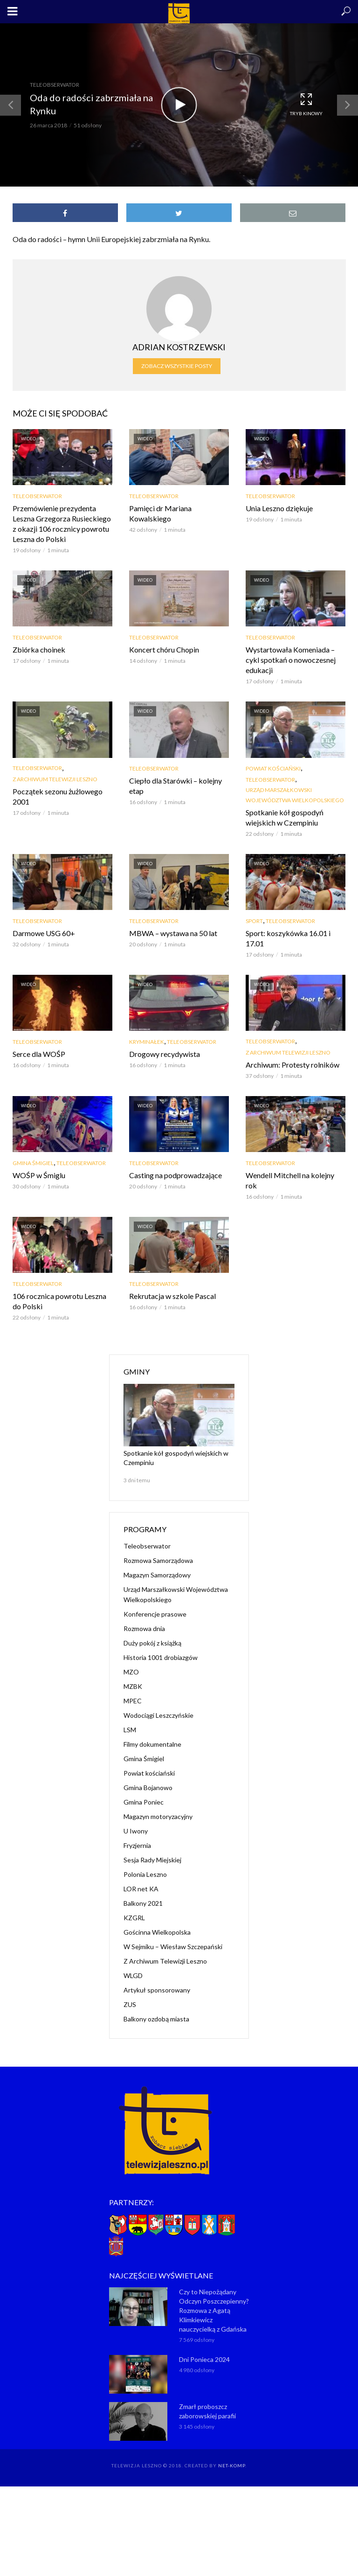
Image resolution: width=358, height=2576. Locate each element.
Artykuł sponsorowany (157, 1990)
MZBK (133, 1686)
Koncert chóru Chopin (164, 649)
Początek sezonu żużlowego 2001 (58, 796)
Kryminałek (146, 1041)
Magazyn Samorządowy (157, 1575)
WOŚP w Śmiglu (39, 1175)
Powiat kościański (273, 768)
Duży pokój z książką (152, 1643)
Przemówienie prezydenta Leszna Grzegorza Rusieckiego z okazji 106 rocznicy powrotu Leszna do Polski (62, 523)
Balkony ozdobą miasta (156, 2019)
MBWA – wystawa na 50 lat (173, 933)
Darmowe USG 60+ (44, 933)
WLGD (133, 1975)
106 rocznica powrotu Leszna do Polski (59, 1301)
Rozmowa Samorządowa (158, 1560)
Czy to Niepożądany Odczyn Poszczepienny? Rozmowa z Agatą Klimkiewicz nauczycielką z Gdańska (214, 2310)
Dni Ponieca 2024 (204, 2359)
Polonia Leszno (145, 1874)
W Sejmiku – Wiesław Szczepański (173, 1947)
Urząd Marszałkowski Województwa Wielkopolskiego (295, 795)
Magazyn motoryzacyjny (158, 1816)
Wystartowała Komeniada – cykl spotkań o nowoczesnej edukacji (291, 659)
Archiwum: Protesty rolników (292, 1064)
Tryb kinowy (306, 104)
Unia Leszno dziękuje (279, 508)
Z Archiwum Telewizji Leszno (55, 779)
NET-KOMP (231, 2465)
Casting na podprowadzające (175, 1175)
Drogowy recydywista (164, 1053)
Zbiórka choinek (39, 649)
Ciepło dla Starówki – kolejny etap (175, 785)
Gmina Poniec (144, 1802)
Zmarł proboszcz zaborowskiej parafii (207, 2411)
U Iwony (136, 1831)
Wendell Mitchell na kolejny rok (290, 1180)
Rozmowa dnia (144, 1628)
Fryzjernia (137, 1845)
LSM (130, 1730)
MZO (131, 1672)
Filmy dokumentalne (152, 1744)
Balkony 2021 (143, 1903)
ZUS (130, 2004)
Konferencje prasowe (155, 1614)
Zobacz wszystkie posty (176, 365)
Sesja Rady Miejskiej (152, 1860)
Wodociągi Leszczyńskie (158, 1715)
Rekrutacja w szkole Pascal (172, 1295)
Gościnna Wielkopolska (157, 1932)
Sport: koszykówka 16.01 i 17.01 (288, 938)
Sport (254, 920)
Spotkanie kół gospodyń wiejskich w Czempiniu (285, 817)
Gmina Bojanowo (148, 1787)
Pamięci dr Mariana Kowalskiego (160, 513)
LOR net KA (141, 1889)
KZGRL (134, 1918)
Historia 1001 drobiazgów (161, 1657)
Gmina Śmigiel (33, 1163)
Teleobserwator (54, 84)
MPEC (133, 1701)
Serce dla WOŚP (39, 1053)
